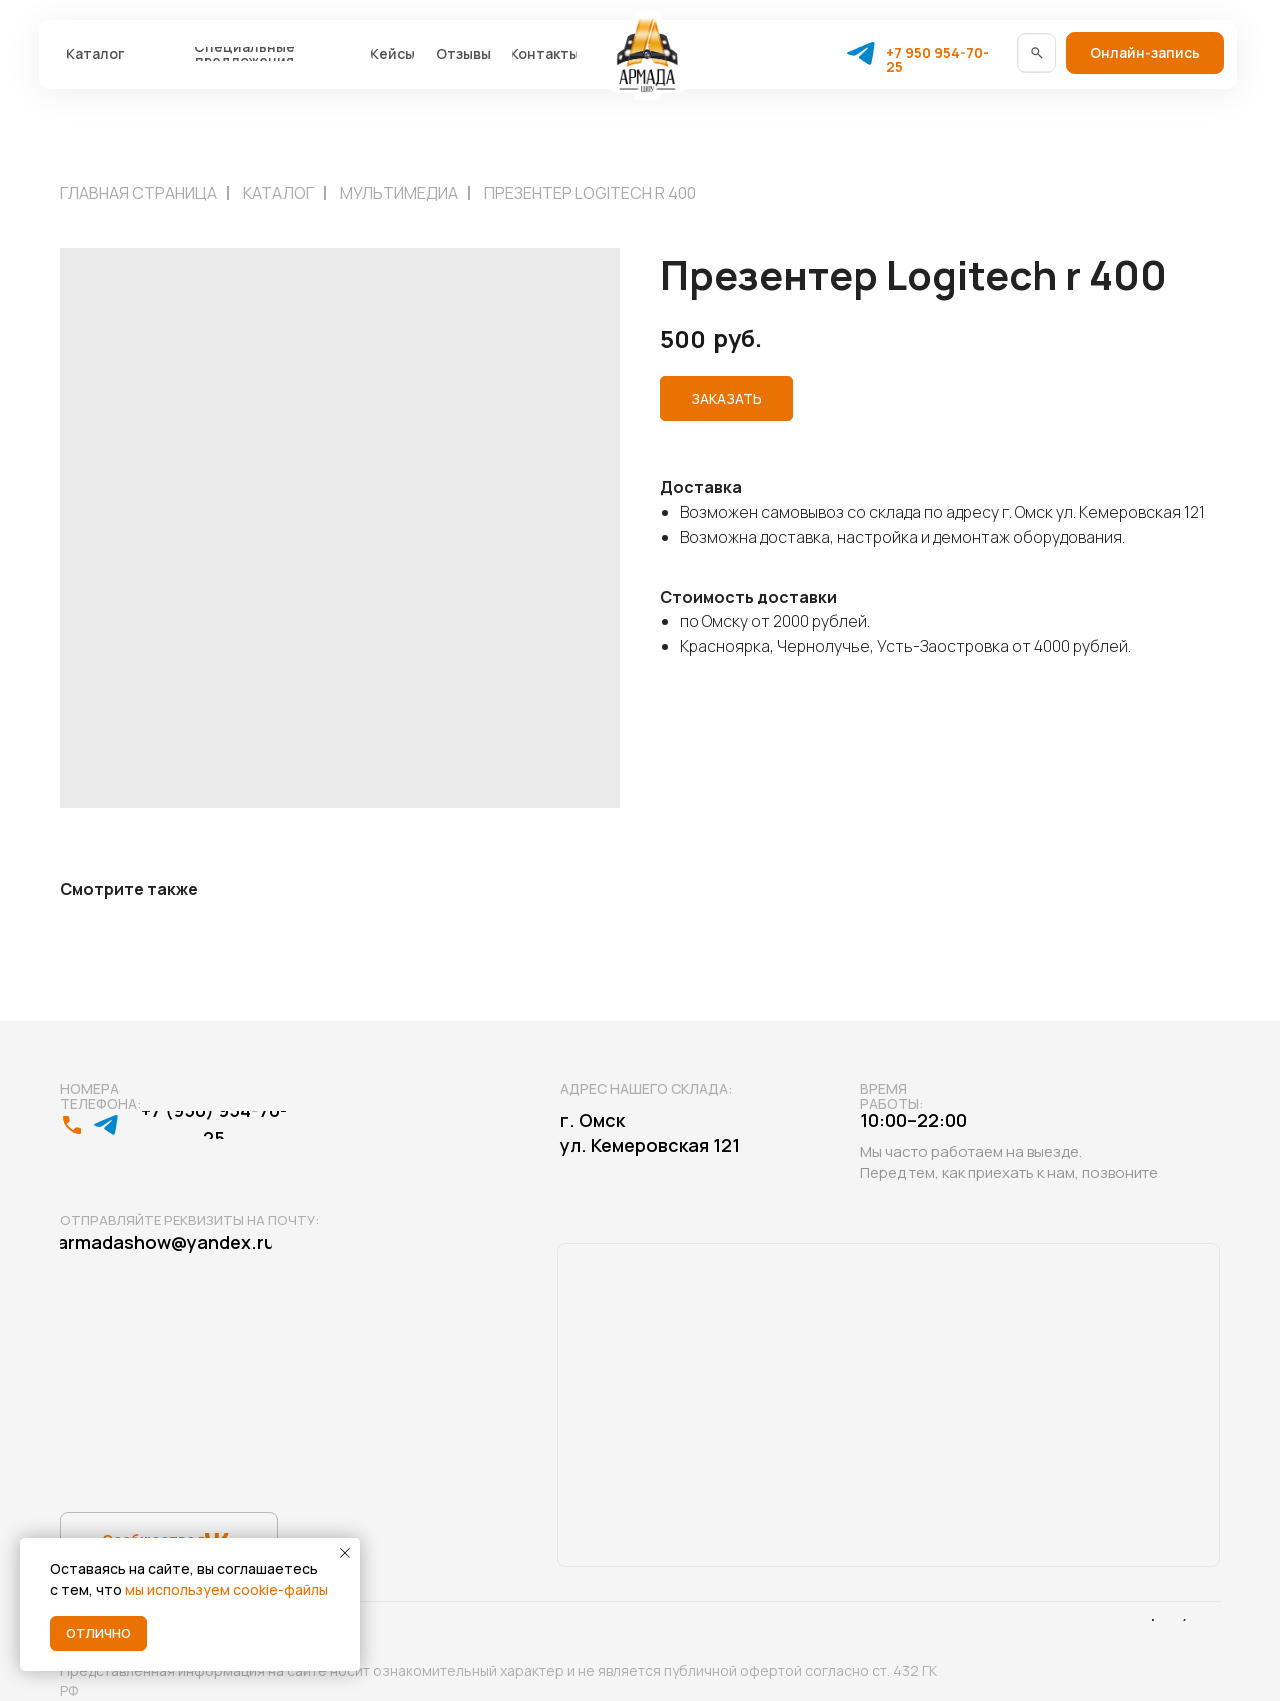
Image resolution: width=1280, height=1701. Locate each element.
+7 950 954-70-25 (937, 59)
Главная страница (138, 193)
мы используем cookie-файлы (226, 1589)
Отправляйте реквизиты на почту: (189, 1220)
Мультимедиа (399, 193)
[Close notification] (345, 1553)
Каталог (278, 193)
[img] (1036, 52)
